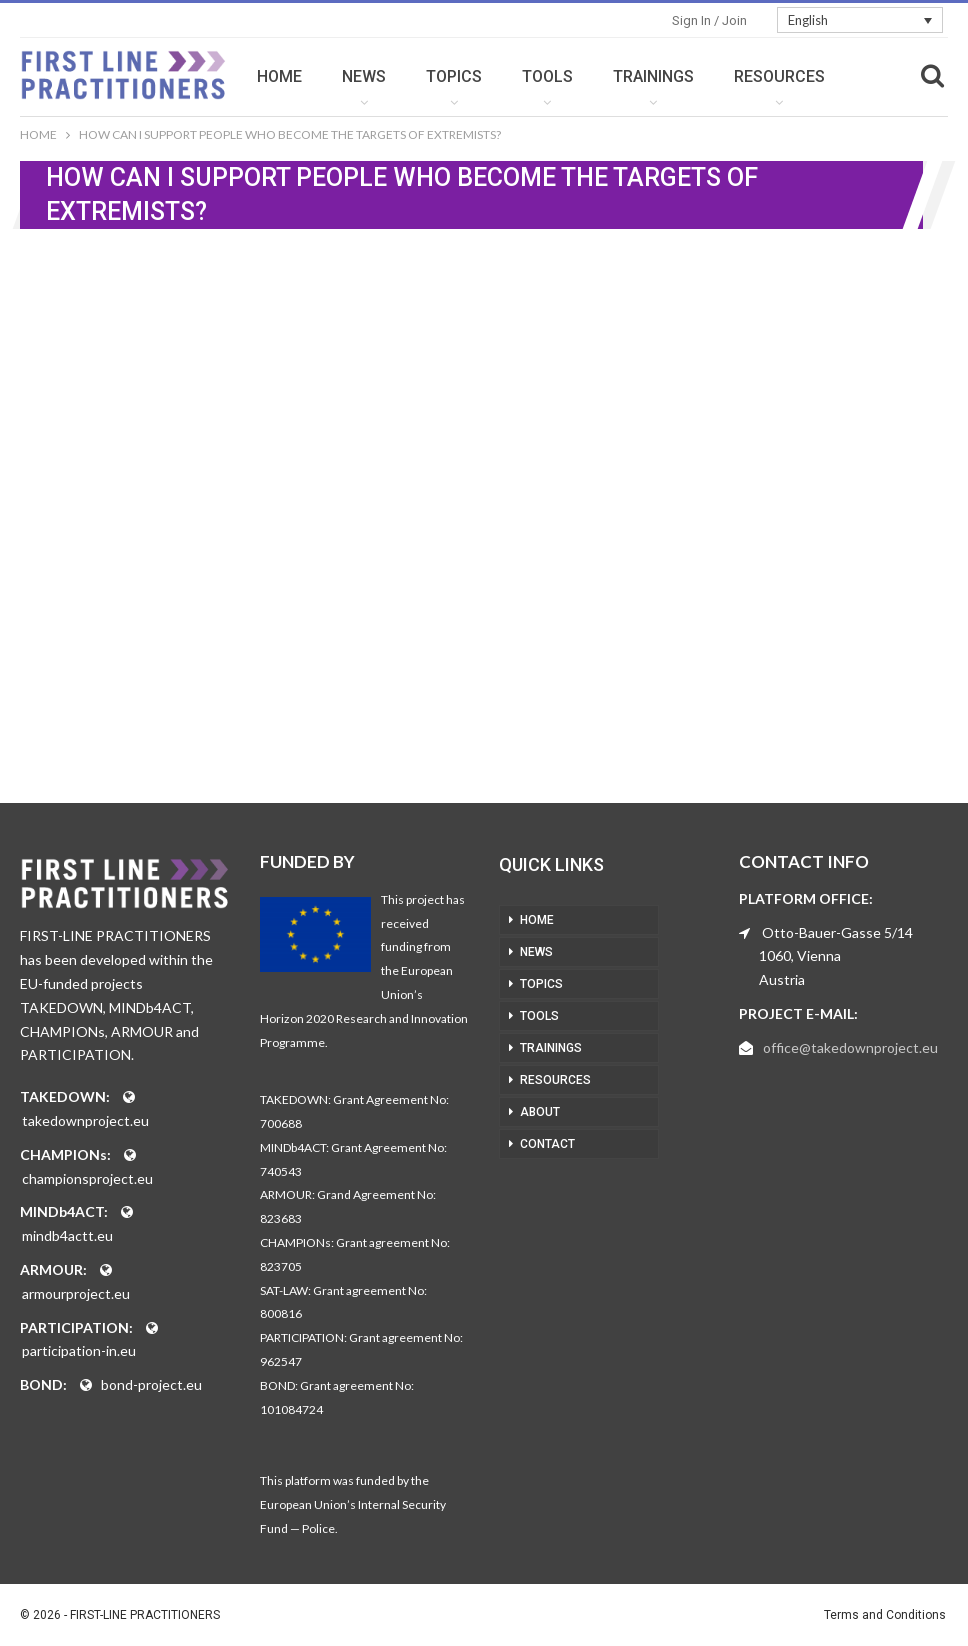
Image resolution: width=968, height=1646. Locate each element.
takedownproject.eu (85, 1120)
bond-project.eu (151, 1384)
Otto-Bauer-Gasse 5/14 (837, 932)
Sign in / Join (709, 20)
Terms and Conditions (885, 1615)
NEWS (419, 76)
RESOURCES (555, 1080)
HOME (334, 76)
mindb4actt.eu (67, 1235)
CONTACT (547, 1144)
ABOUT (540, 1112)
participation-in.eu (79, 1350)
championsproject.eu (87, 1178)
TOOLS (602, 76)
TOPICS (509, 76)
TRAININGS (708, 76)
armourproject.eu (76, 1293)
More (811, 76)
